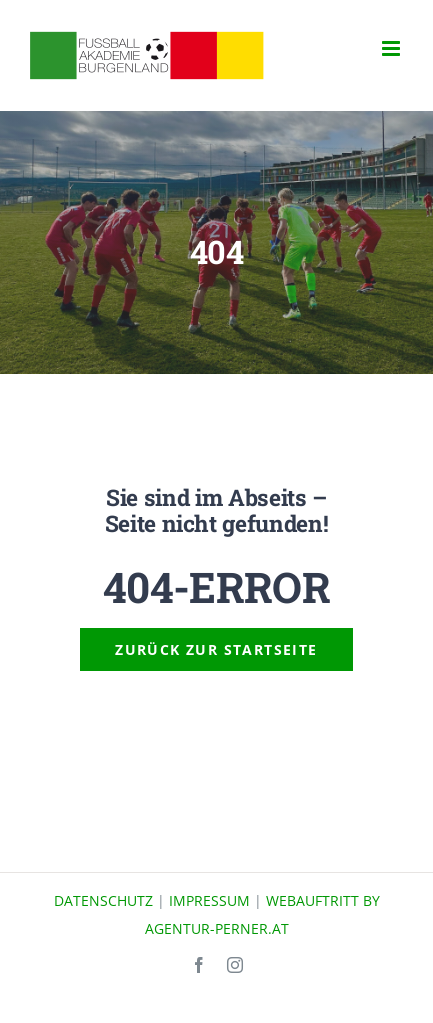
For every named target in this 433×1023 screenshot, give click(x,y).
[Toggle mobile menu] (392, 48)
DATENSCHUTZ (103, 900)
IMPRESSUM (209, 900)
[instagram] (235, 965)
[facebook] (199, 965)
